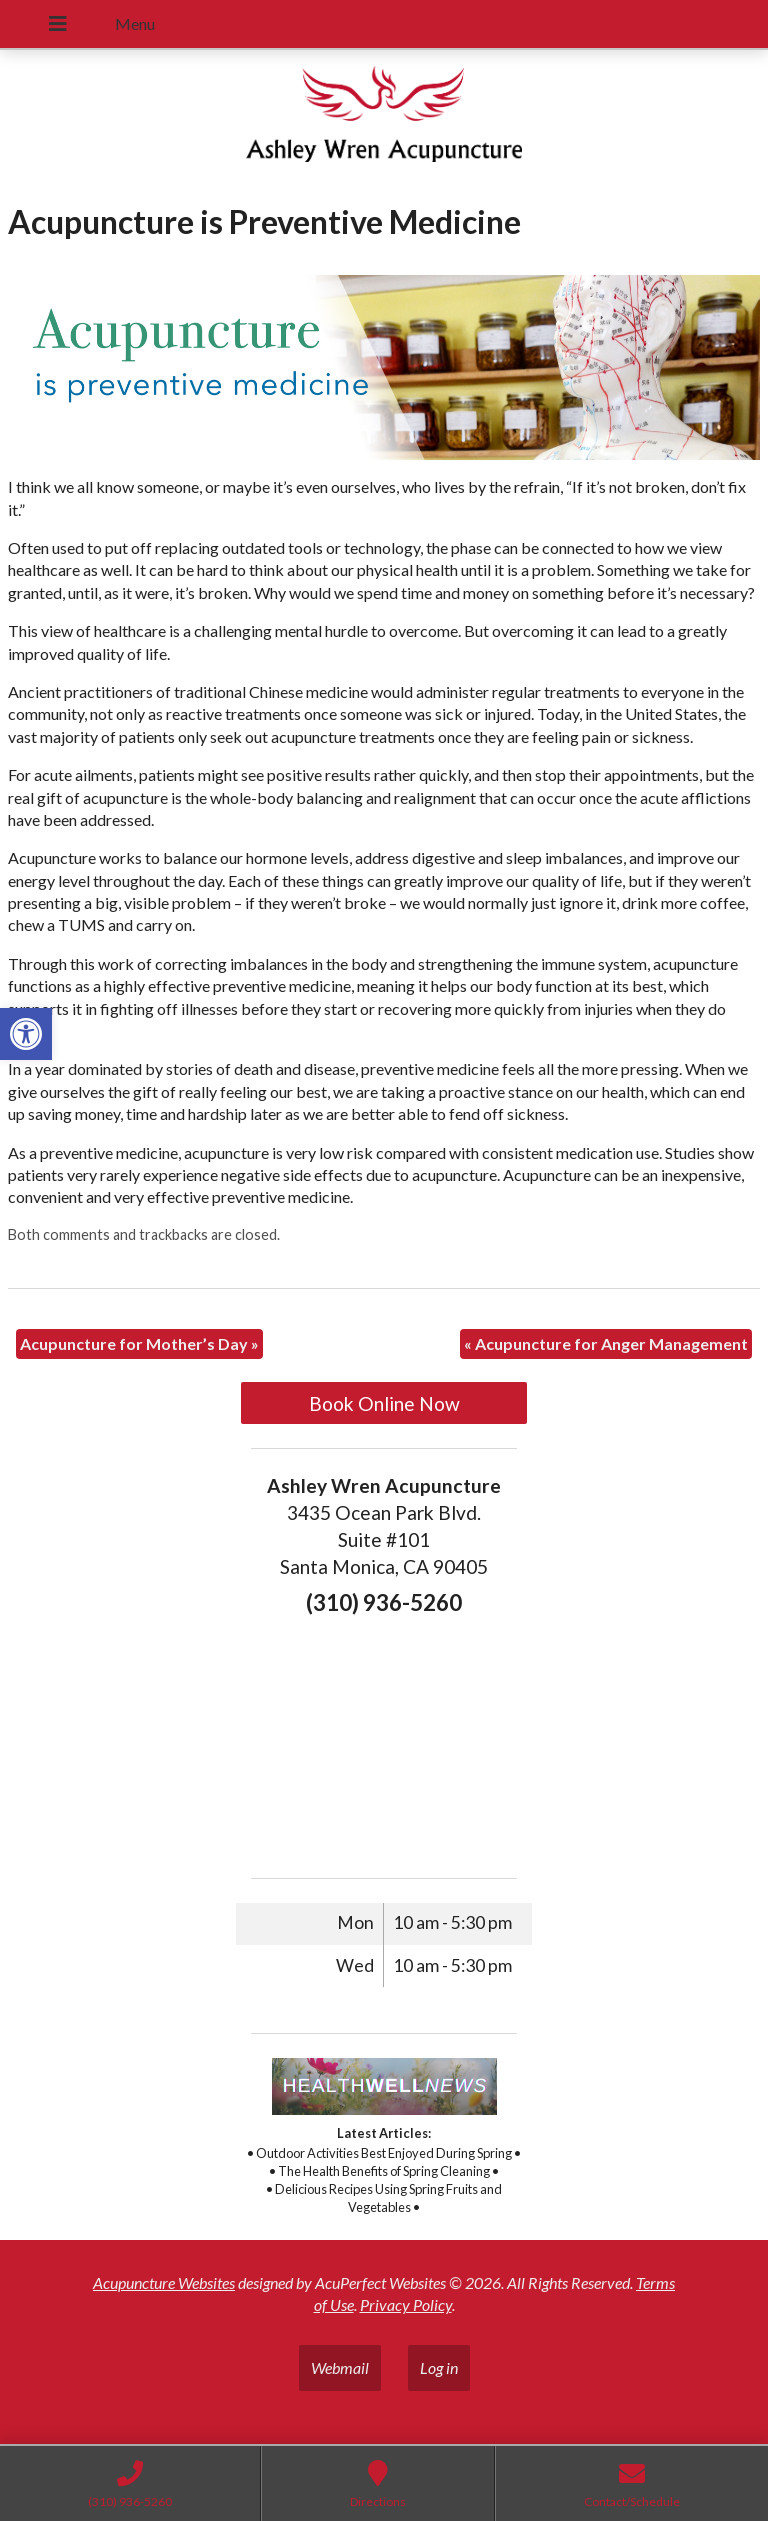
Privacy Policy (406, 2304)
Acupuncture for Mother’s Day (139, 1343)
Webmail (340, 2367)
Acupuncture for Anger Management (606, 1343)
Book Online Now (384, 1403)
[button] (26, 1034)
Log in (439, 2367)
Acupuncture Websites (164, 2282)
